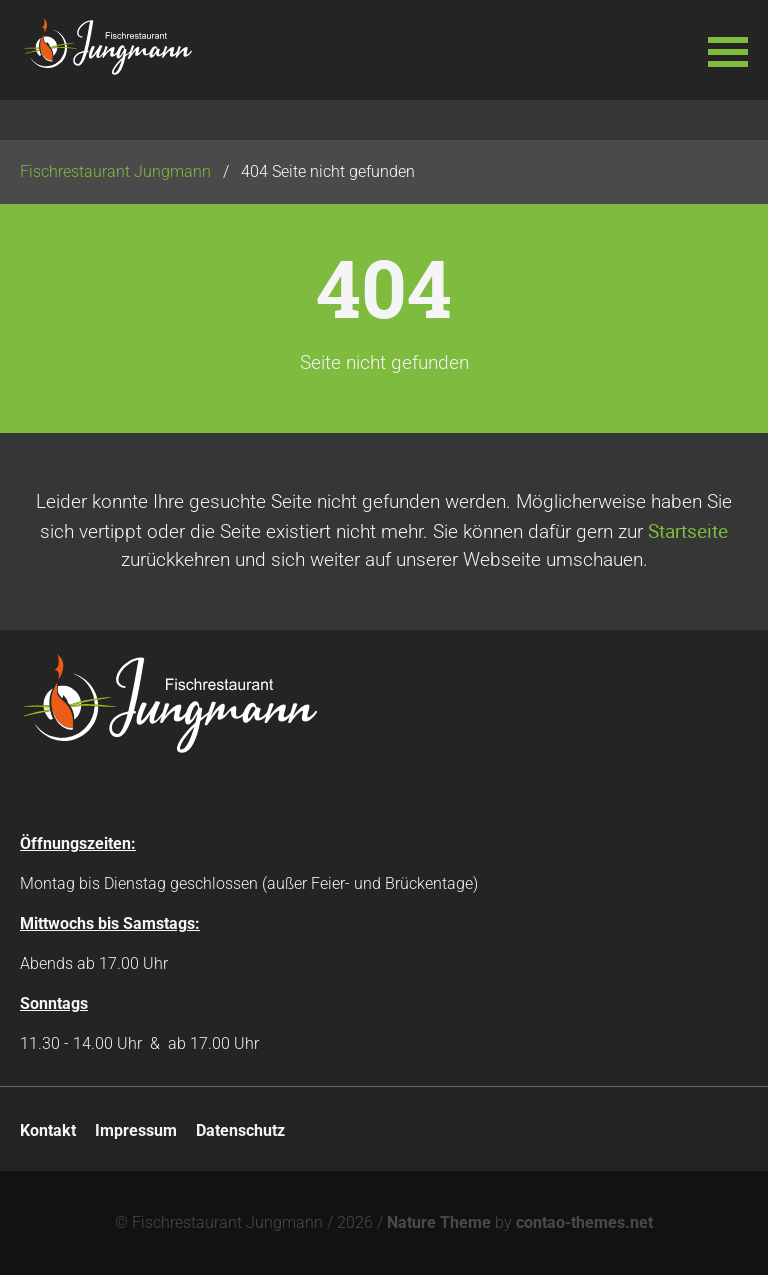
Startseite (688, 531)
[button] (728, 50)
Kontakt (48, 1130)
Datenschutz (240, 1130)
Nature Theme (439, 1222)
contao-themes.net (584, 1222)
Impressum (136, 1130)
